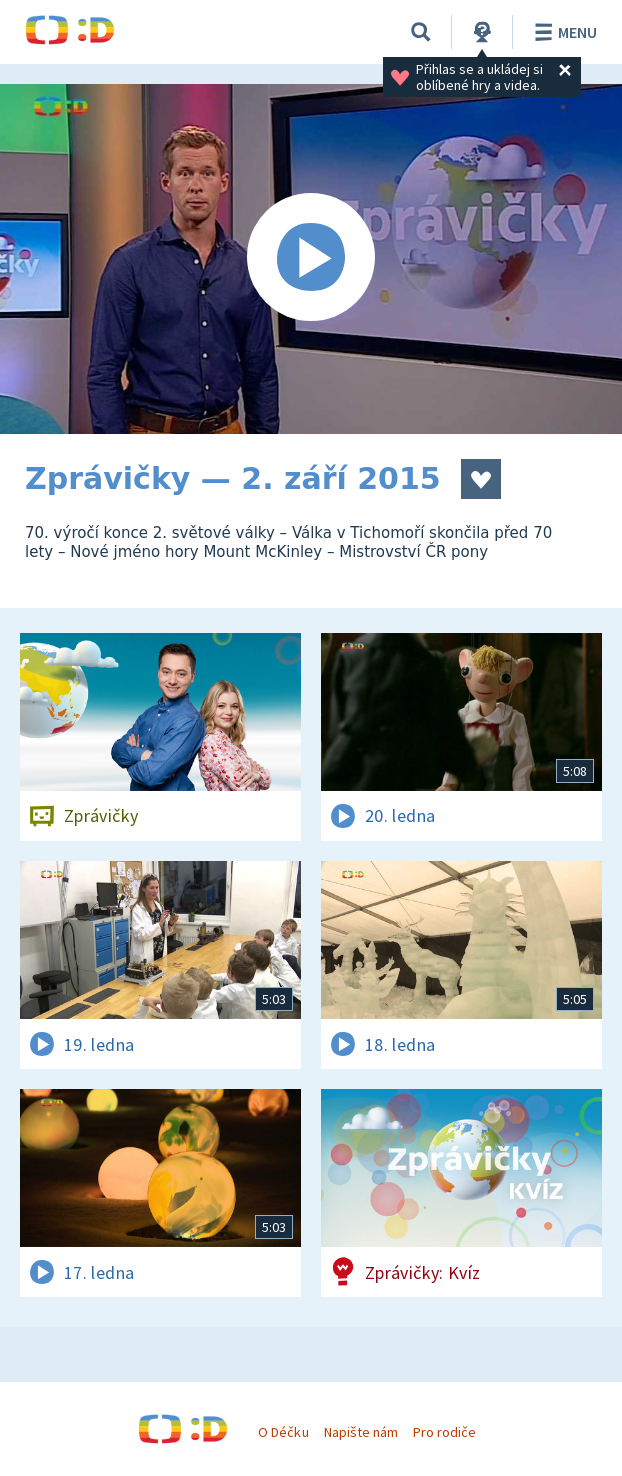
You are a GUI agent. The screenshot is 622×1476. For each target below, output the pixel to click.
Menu (562, 32)
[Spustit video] (311, 259)
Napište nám (361, 1432)
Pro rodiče (444, 1432)
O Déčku (283, 1432)
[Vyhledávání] (421, 32)
